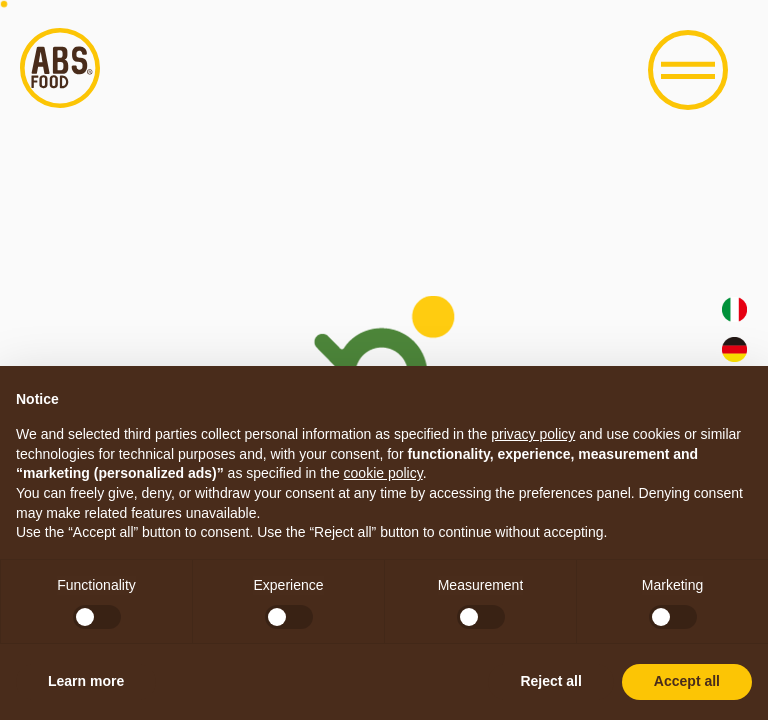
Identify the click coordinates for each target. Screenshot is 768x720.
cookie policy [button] (383, 473)
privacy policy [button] (533, 434)
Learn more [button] (86, 681)
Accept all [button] (687, 681)
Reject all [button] (550, 681)
